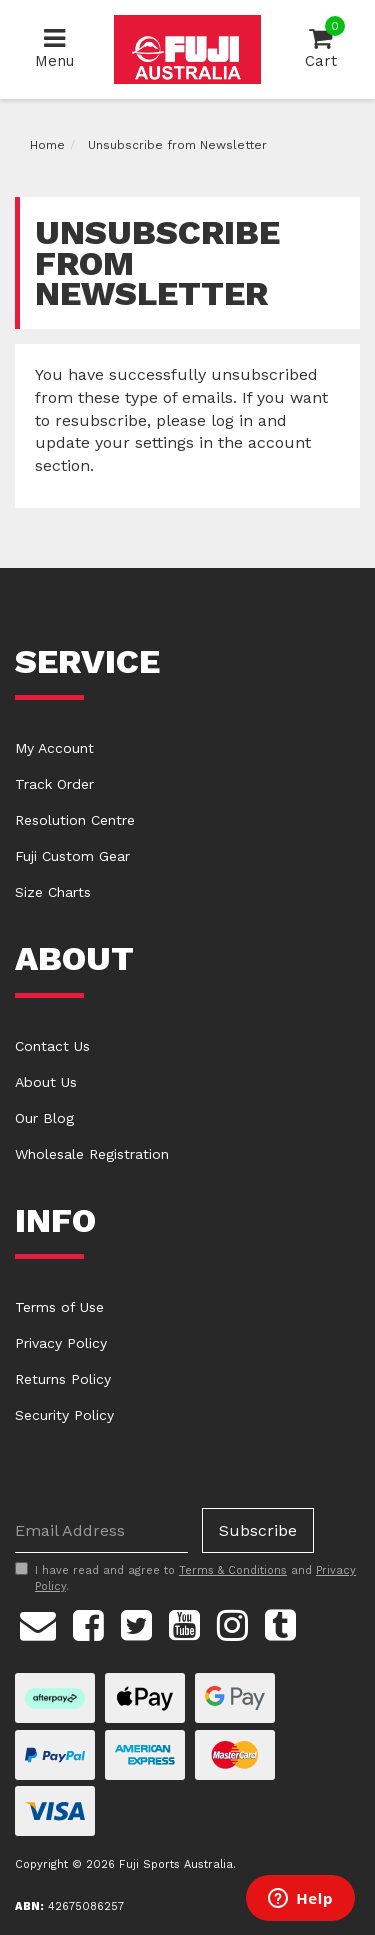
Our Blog (44, 1118)
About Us (46, 1082)
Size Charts (53, 892)
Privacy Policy (61, 1343)
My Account (54, 748)
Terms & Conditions (233, 1570)
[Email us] (38, 1623)
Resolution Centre (75, 820)
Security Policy (64, 1415)
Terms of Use (59, 1307)
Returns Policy (63, 1379)
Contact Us (52, 1046)
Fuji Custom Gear (72, 856)
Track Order (54, 784)
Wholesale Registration (92, 1154)
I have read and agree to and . (185, 1578)
